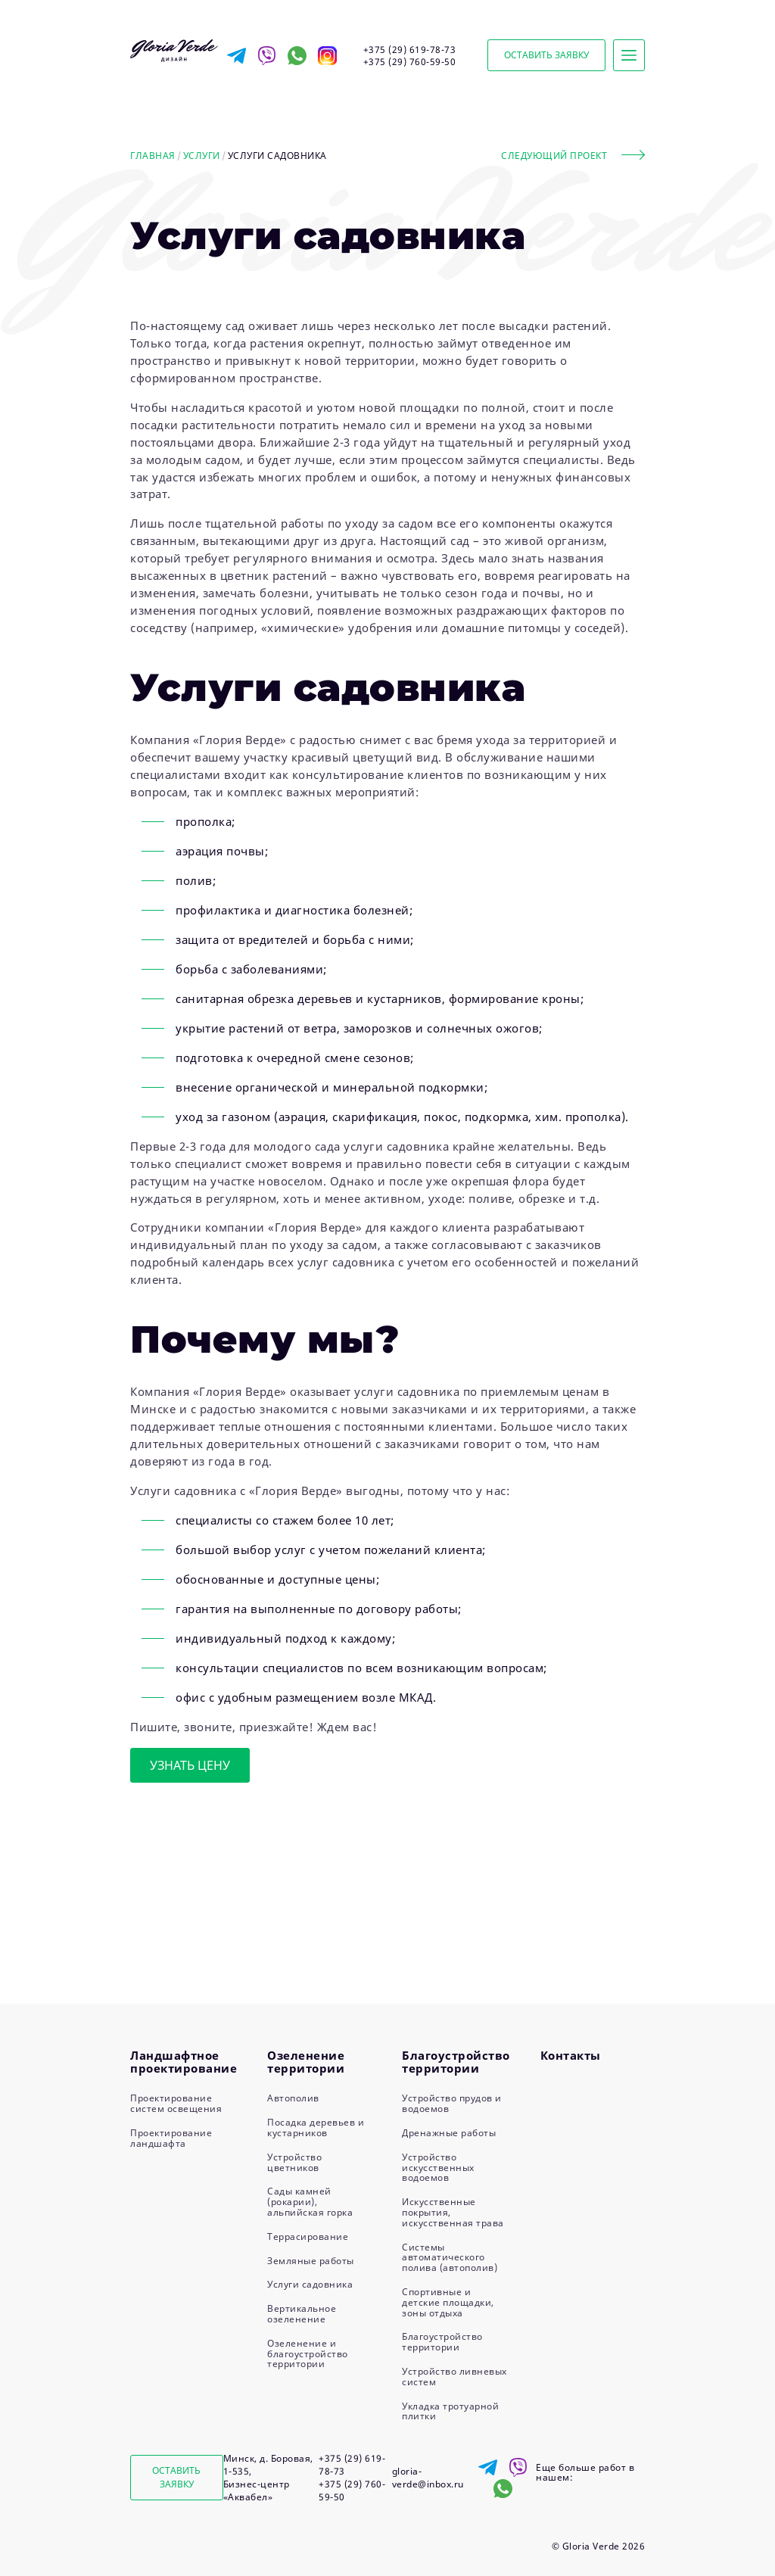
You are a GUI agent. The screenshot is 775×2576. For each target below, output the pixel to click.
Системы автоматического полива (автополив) (449, 2258)
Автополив (293, 2098)
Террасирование (307, 2236)
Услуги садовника (310, 2284)
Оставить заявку (546, 54)
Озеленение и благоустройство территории (307, 2354)
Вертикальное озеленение (301, 2313)
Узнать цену (190, 1765)
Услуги (201, 155)
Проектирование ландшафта (171, 2138)
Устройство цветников (294, 2162)
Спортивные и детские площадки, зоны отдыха (448, 2302)
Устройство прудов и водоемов (452, 2103)
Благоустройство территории (442, 2341)
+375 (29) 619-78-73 (409, 49)
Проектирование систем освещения (176, 2103)
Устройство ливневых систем (454, 2376)
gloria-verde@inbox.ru (428, 2477)
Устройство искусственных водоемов (438, 2168)
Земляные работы (310, 2260)
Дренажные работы (449, 2132)
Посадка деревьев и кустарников (315, 2127)
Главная (153, 155)
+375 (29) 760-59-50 (409, 61)
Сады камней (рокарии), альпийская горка (310, 2202)
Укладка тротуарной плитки (450, 2411)
